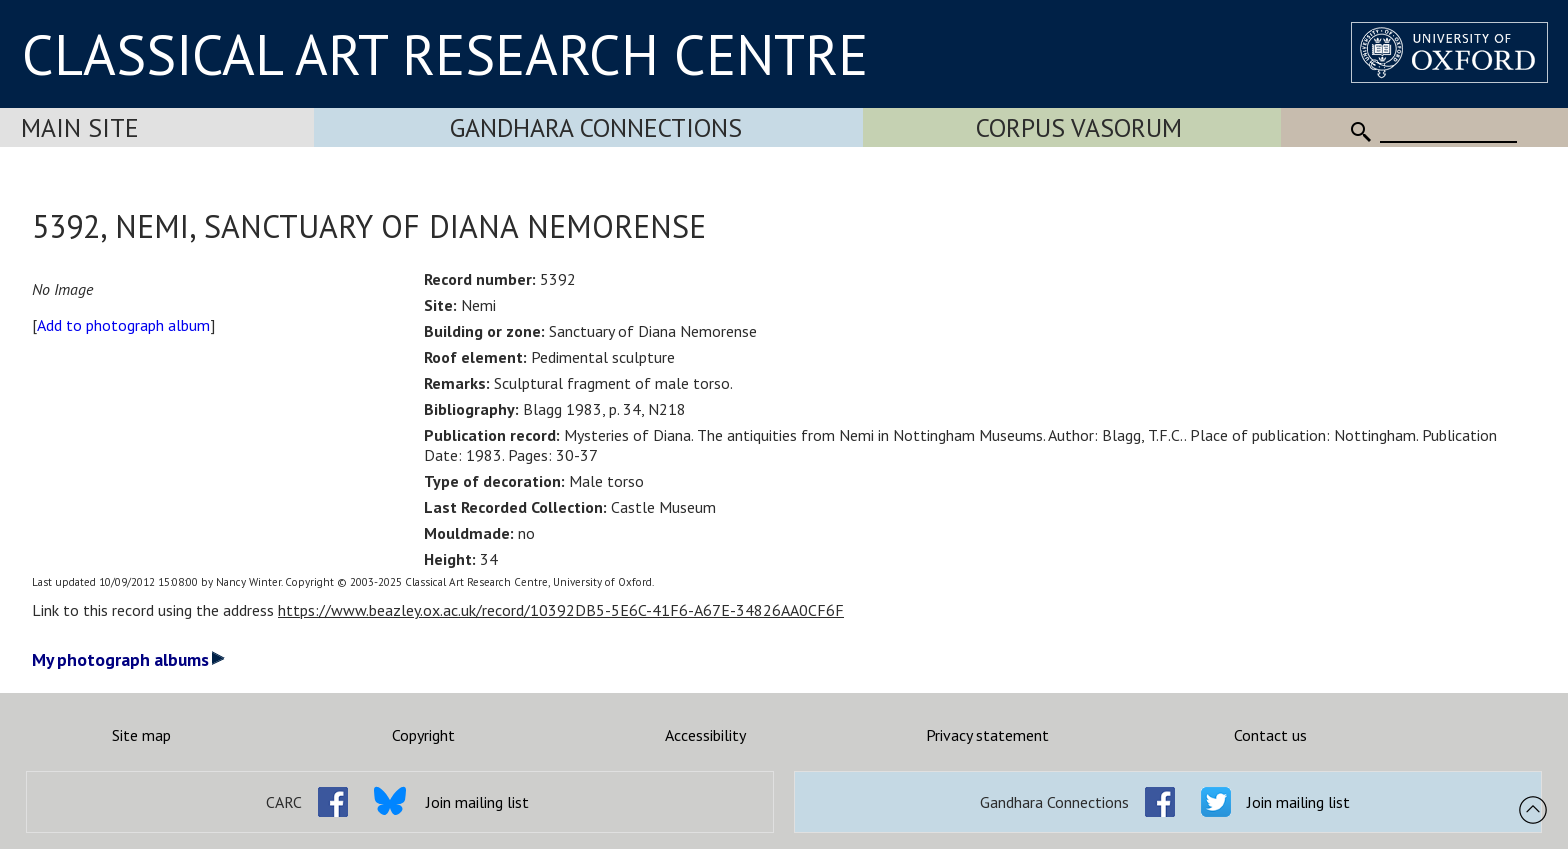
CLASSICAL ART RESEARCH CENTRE (445, 54)
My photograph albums (128, 659)
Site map (141, 735)
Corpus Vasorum (1079, 127)
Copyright (423, 735)
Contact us (1270, 735)
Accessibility (705, 735)
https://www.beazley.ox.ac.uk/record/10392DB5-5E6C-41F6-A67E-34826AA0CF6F (561, 610)
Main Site (80, 127)
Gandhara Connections (596, 127)
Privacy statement (987, 735)
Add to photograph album (123, 325)
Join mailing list (477, 802)
